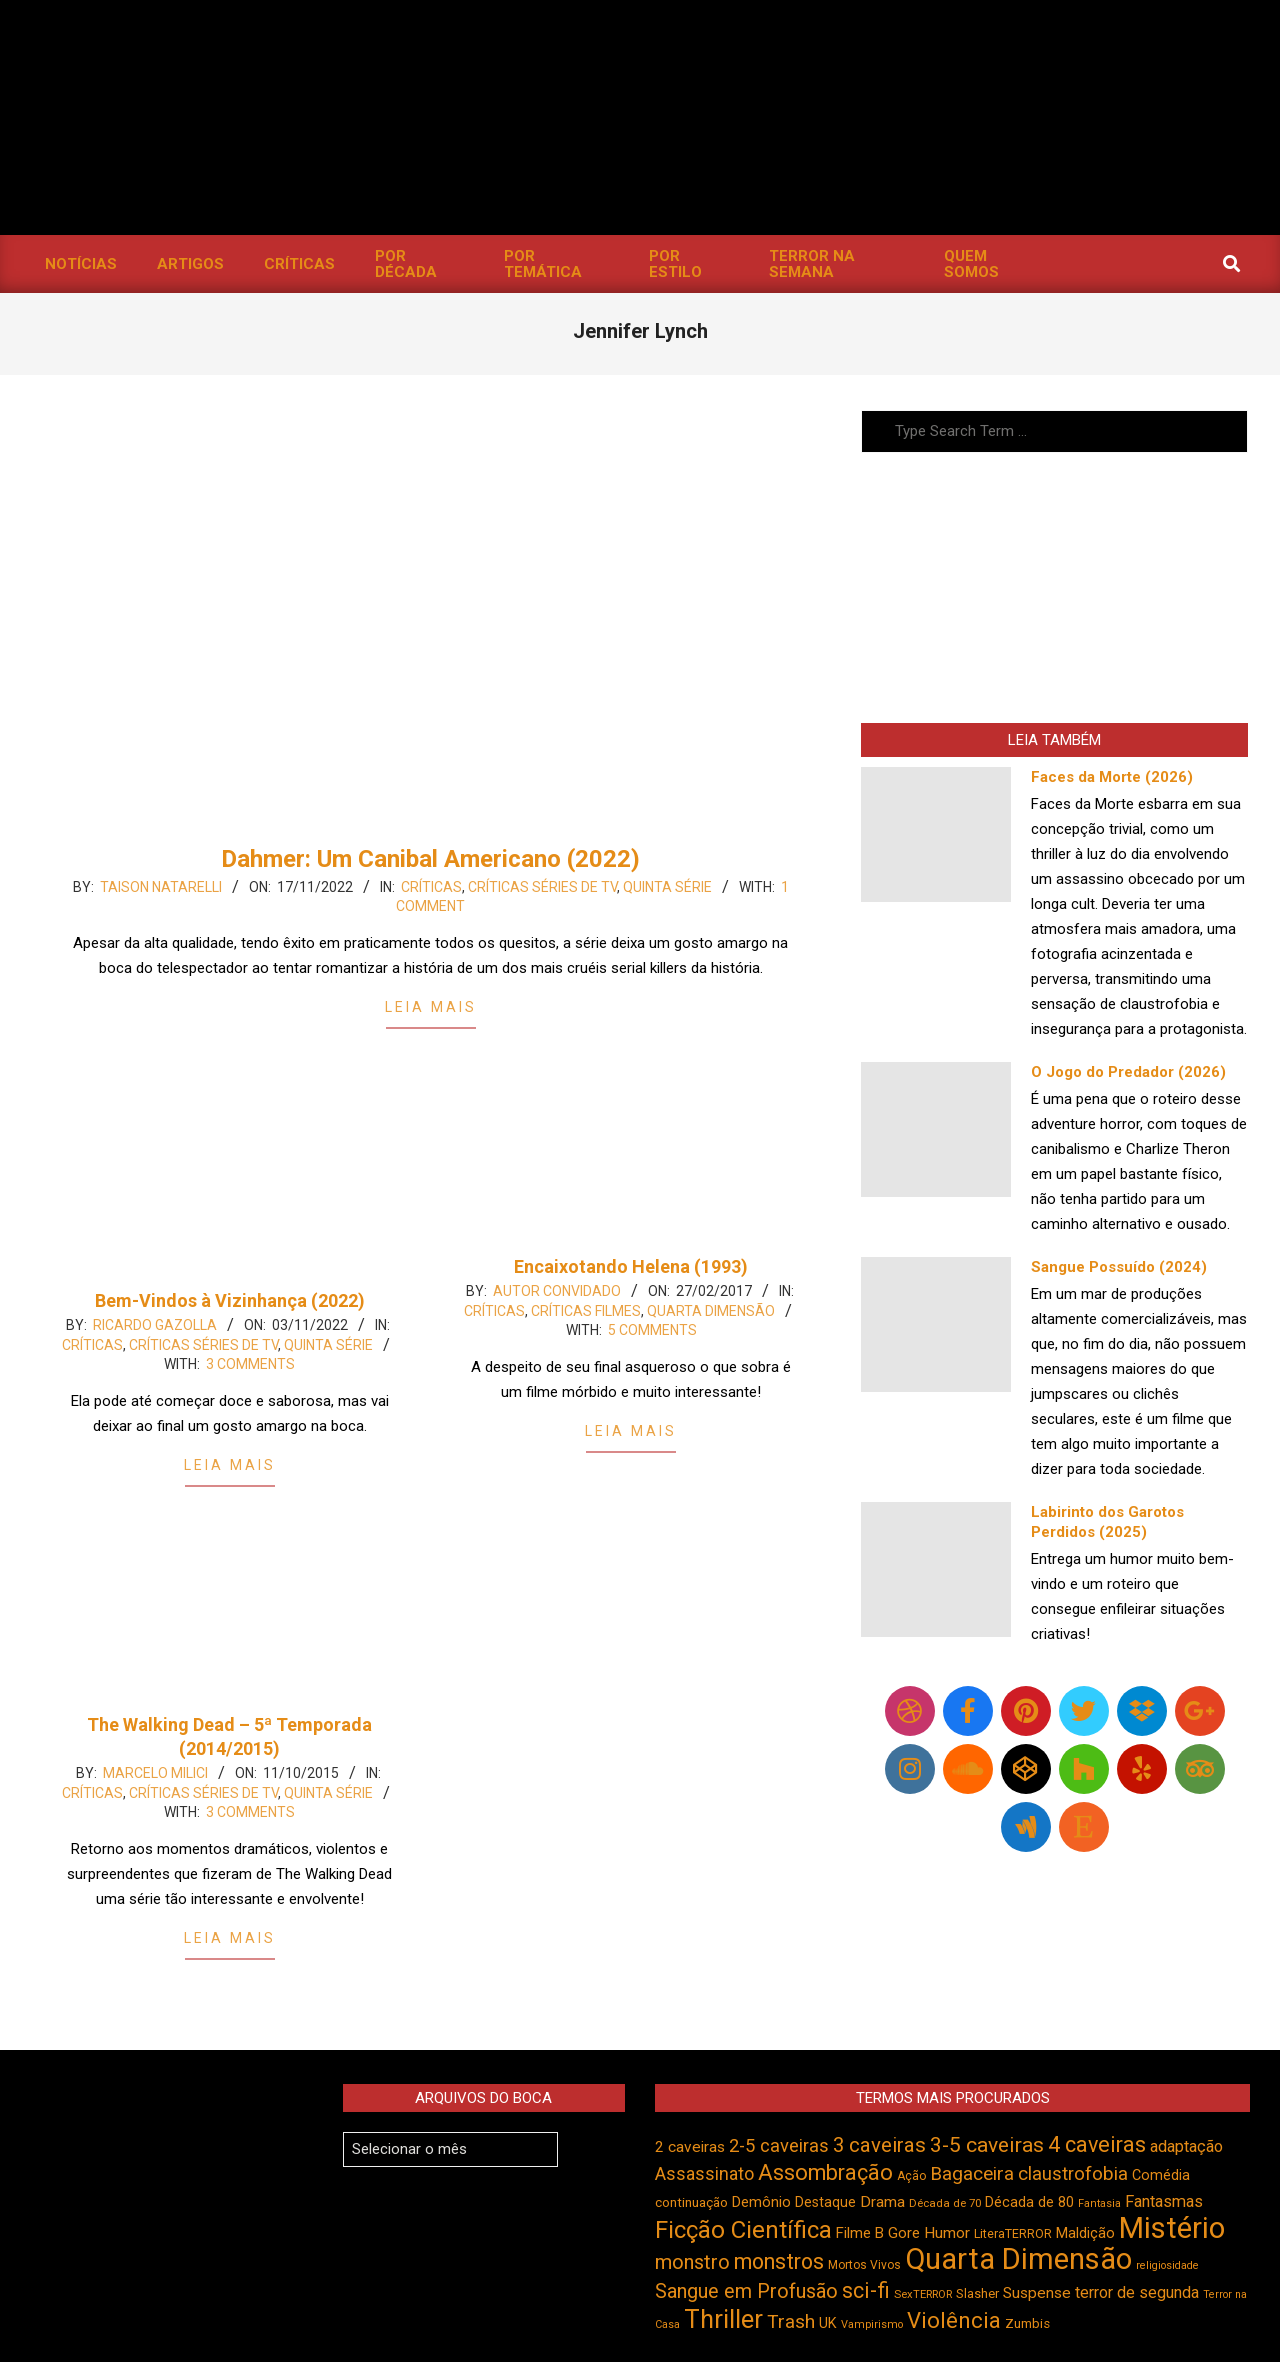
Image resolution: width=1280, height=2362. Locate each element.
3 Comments (250, 1364)
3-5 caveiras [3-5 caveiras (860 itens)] (987, 2145)
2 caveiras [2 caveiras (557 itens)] (690, 2147)
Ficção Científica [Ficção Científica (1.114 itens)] (743, 2230)
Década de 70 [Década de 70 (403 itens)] (945, 2203)
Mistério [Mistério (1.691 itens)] (1172, 2228)
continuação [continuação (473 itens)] (691, 2202)
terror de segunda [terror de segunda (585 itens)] (1137, 2292)
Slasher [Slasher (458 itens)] (977, 2293)
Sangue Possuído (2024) (1119, 1267)
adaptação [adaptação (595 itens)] (1186, 2146)
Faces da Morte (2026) (1112, 777)
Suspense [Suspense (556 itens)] (1037, 2293)
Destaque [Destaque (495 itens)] (825, 2202)
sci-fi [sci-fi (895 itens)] (866, 2290)
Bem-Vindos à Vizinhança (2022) (230, 1300)
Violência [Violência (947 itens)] (954, 2320)
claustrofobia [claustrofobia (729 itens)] (1073, 2174)
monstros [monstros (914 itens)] (779, 2261)
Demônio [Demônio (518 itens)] (761, 2202)
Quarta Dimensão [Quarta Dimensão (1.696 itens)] (1018, 2259)
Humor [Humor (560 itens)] (947, 2233)
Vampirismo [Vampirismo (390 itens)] (872, 2324)
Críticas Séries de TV (542, 887)
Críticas (431, 887)
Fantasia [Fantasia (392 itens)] (1099, 2203)
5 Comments (652, 1330)
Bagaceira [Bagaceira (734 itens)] (972, 2173)
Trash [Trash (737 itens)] (791, 2321)
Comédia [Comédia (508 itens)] (1161, 2175)
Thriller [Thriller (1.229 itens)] (723, 2319)
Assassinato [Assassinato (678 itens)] (704, 2173)
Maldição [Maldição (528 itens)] (1085, 2233)
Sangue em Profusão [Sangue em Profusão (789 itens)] (746, 2291)
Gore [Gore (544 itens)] (904, 2233)
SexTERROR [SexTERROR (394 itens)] (923, 2294)
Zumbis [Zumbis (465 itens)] (1027, 2323)
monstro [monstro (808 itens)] (692, 2262)
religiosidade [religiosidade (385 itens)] (1167, 2265)
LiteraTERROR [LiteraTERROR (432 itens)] (1013, 2234)
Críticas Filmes (586, 1311)
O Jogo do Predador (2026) (1128, 1072)
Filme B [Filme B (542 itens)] (860, 2233)
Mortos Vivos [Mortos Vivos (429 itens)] (864, 2265)
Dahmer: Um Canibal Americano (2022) (430, 859)
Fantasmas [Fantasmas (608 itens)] (1164, 2201)
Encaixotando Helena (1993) (631, 1266)
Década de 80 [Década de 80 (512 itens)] (1029, 2202)
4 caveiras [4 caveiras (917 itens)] (1097, 2144)
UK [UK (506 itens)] (828, 2323)
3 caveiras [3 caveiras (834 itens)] (879, 2145)
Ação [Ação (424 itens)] (911, 2176)
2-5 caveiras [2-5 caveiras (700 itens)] (779, 2145)
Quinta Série (667, 887)
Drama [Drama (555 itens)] (882, 2202)
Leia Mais (431, 1007)
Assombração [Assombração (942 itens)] (825, 2172)
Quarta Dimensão (711, 1311)
